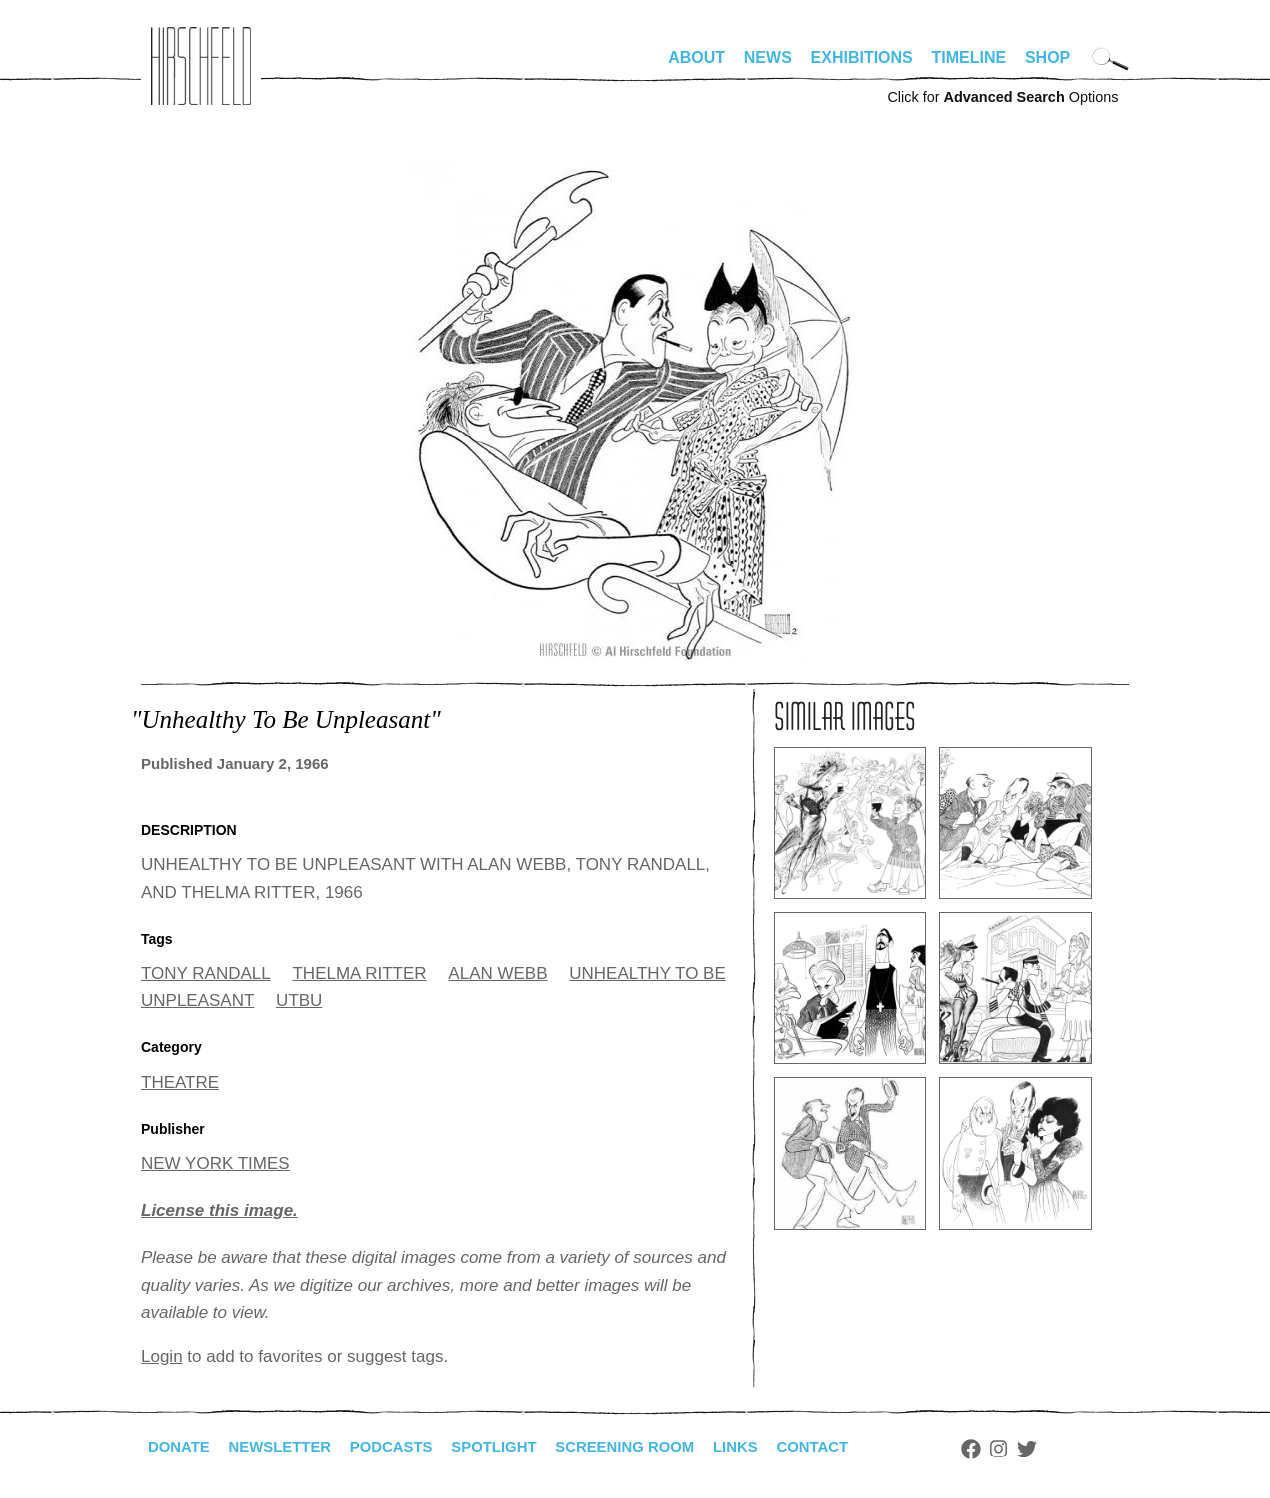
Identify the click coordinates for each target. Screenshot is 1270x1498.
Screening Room (654, 1447)
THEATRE (180, 1082)
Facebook (1014, 1449)
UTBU (299, 1000)
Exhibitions (862, 57)
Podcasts (406, 1447)
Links (772, 1447)
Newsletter (288, 1447)
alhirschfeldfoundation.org (201, 66)
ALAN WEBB (497, 973)
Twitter (1071, 1449)
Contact (853, 1447)
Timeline (969, 57)
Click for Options (1002, 97)
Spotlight (516, 1447)
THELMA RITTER (359, 973)
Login (162, 1356)
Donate (181, 1447)
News (768, 57)
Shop (1047, 57)
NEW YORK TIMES (215, 1163)
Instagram (1042, 1449)
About (696, 57)
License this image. (219, 1210)
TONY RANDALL (206, 973)
